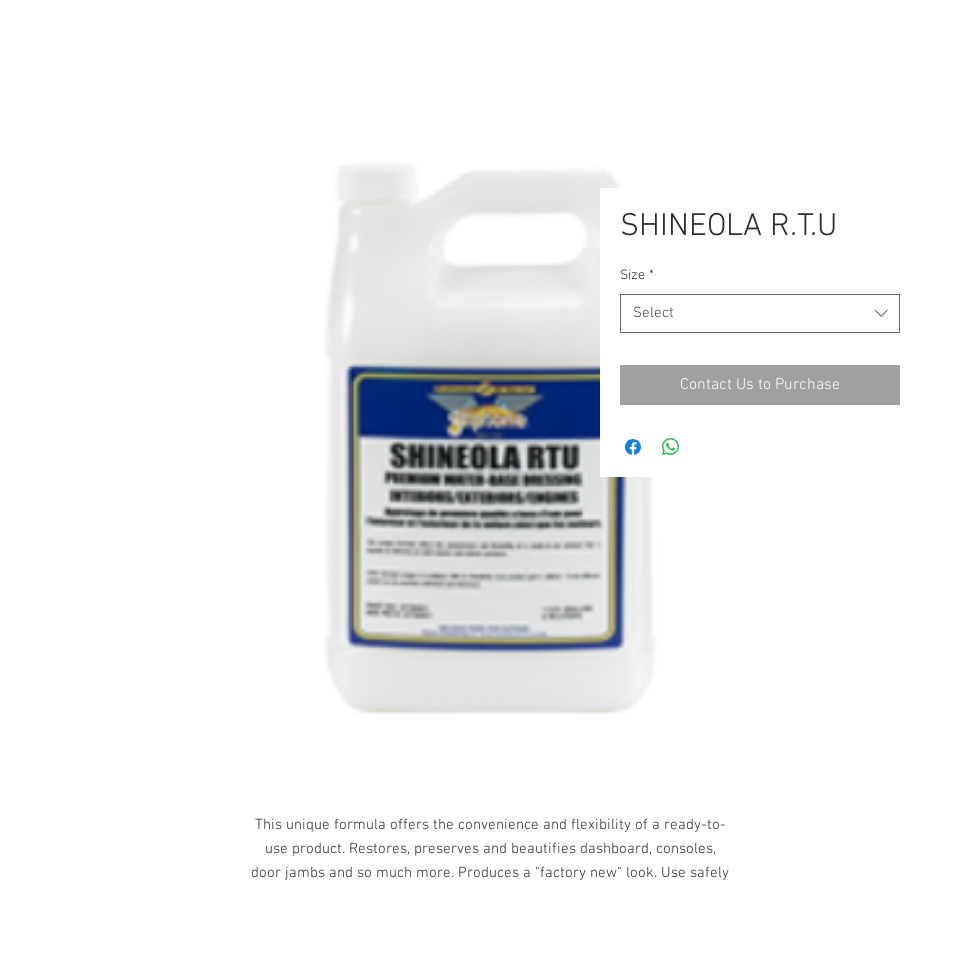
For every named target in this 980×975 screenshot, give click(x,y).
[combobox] (760, 313)
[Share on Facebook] (633, 447)
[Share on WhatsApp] (671, 447)
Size (637, 275)
